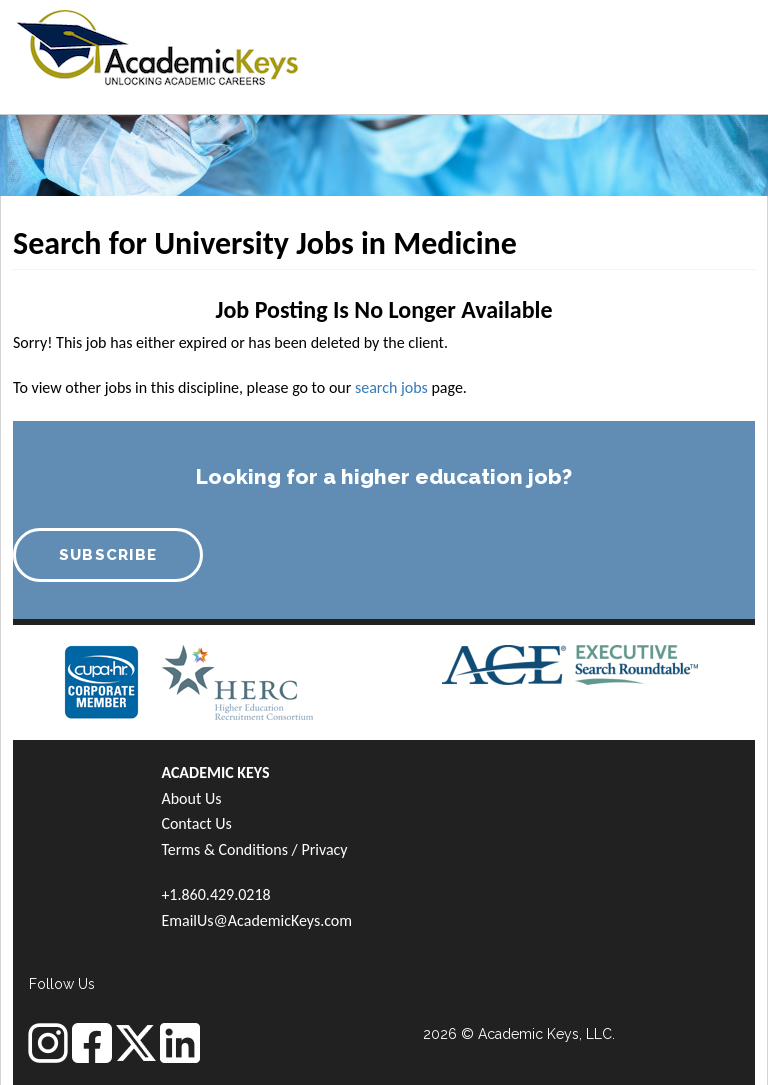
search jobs (391, 387)
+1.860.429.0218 (215, 894)
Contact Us (196, 823)
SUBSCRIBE (108, 555)
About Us (191, 798)
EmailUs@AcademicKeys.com (256, 920)
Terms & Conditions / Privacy (254, 849)
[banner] (157, 45)
